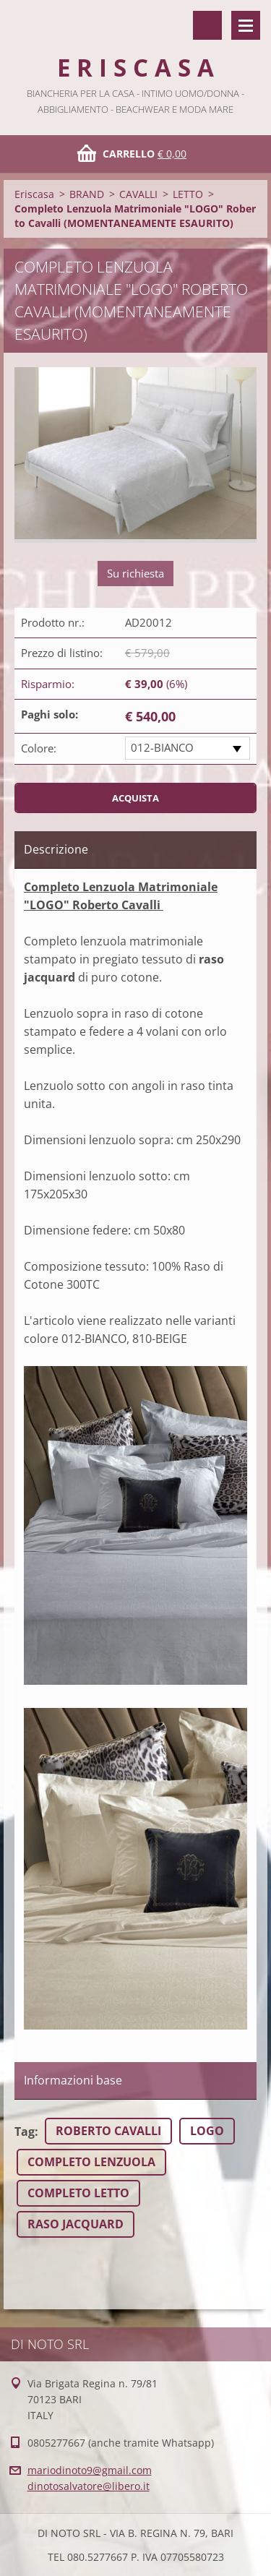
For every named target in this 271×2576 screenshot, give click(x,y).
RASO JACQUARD (75, 2224)
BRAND (86, 194)
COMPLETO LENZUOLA (91, 2162)
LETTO (188, 194)
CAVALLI (138, 194)
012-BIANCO (162, 747)
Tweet (135, 2266)
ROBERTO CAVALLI (108, 2131)
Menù (245, 25)
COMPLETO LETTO (78, 2193)
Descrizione (56, 849)
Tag (24, 2131)
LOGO (207, 2131)
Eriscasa (34, 194)
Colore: (38, 748)
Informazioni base (73, 2080)
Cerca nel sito (207, 25)
